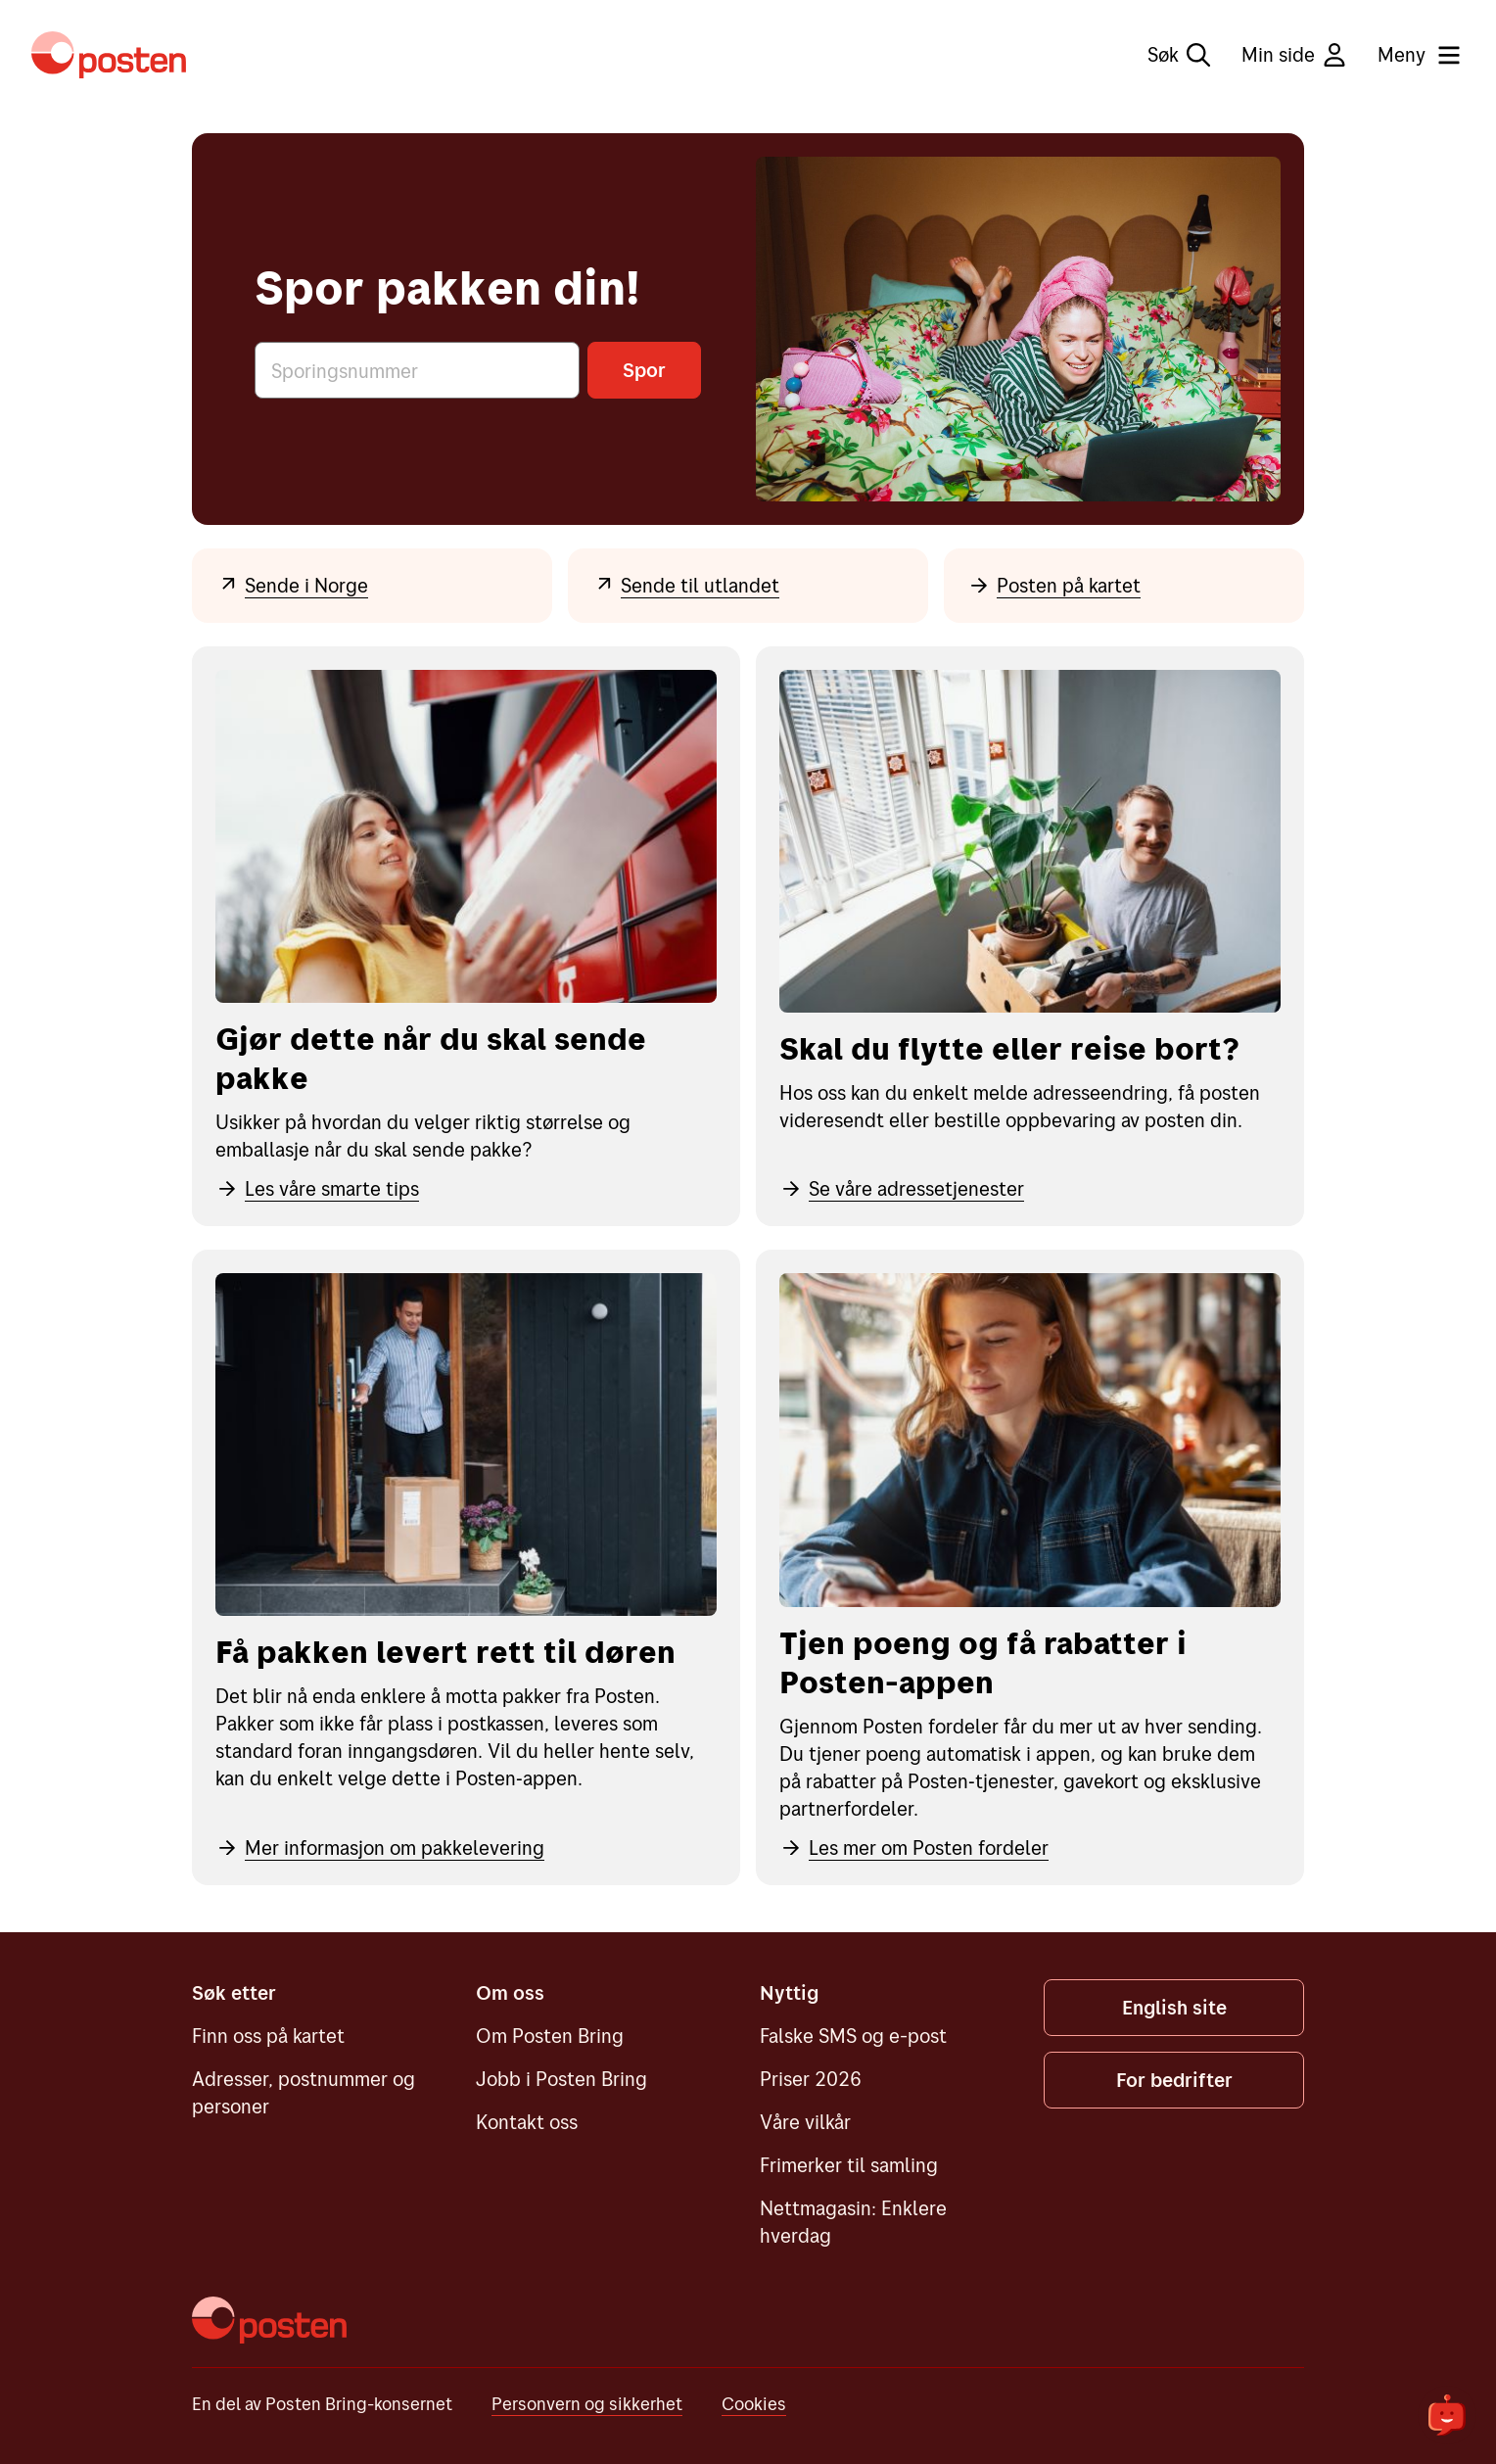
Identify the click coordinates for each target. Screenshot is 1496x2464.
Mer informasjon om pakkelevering (379, 1847)
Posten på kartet (1054, 585)
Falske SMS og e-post (853, 2035)
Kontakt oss (527, 2121)
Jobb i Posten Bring (561, 2078)
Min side (1293, 54)
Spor (644, 369)
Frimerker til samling (849, 2165)
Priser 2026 (811, 2078)
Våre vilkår (805, 2121)
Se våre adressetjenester (901, 1188)
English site (1174, 2007)
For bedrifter (1174, 2079)
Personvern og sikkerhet (586, 2404)
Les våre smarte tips (317, 1188)
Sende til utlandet (685, 584)
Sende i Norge (291, 584)
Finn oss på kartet (268, 2035)
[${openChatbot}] (1447, 2415)
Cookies (754, 2404)
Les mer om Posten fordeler (914, 1847)
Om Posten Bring (550, 2035)
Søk (1178, 54)
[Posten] (269, 2320)
